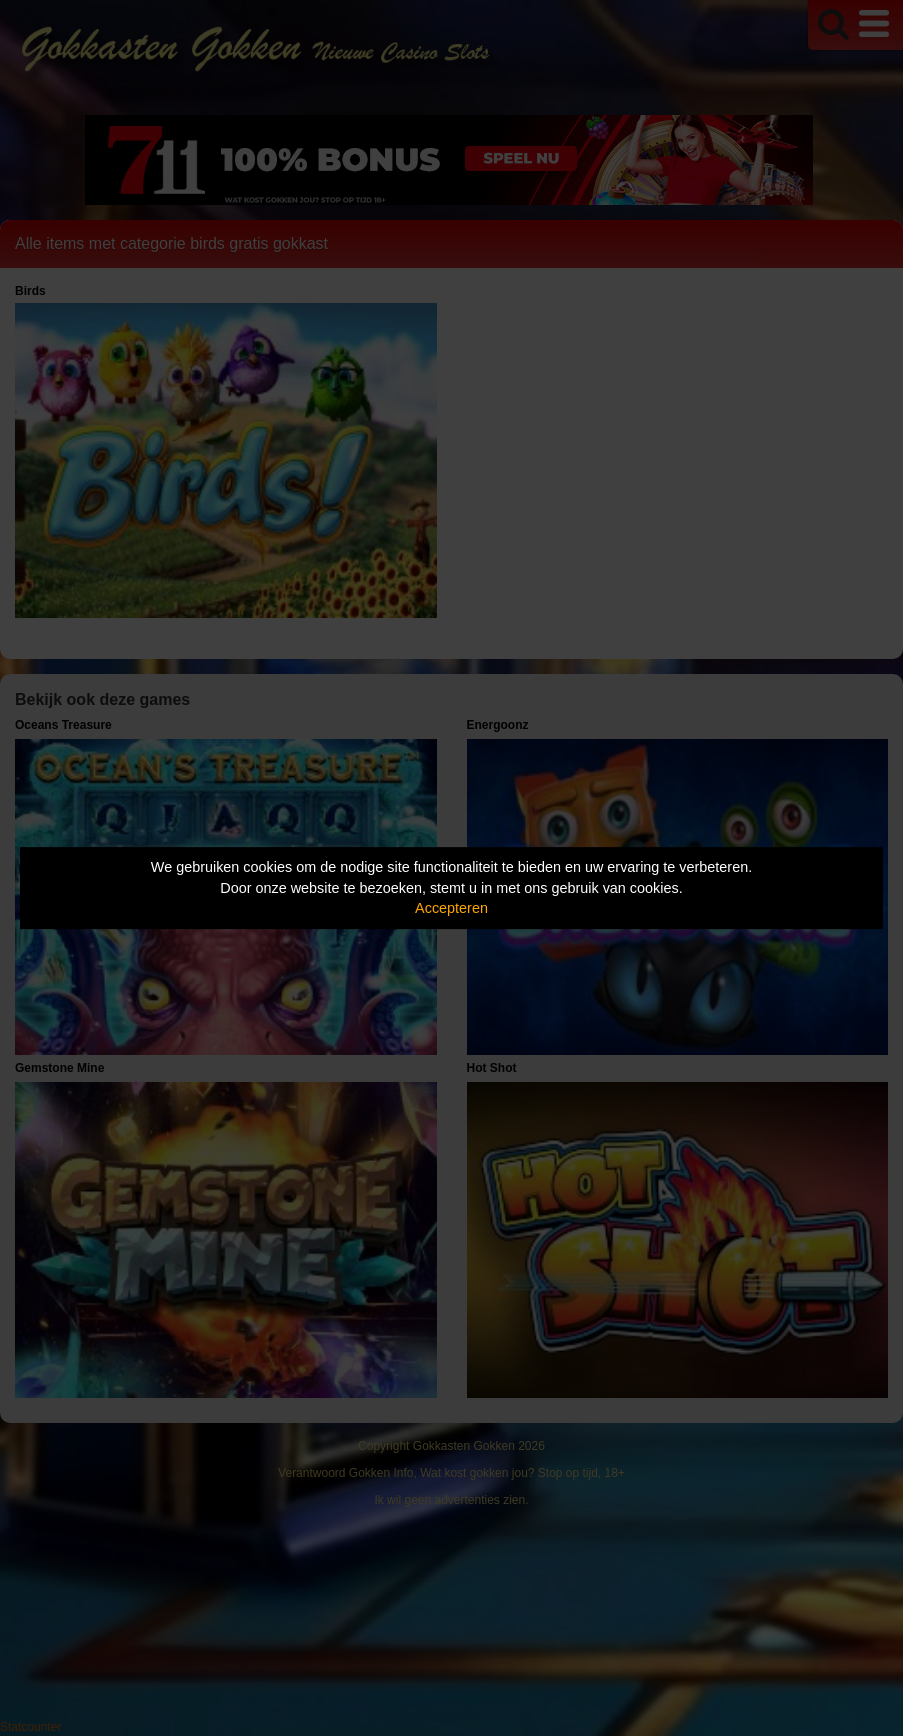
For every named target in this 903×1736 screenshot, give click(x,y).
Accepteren (451, 908)
